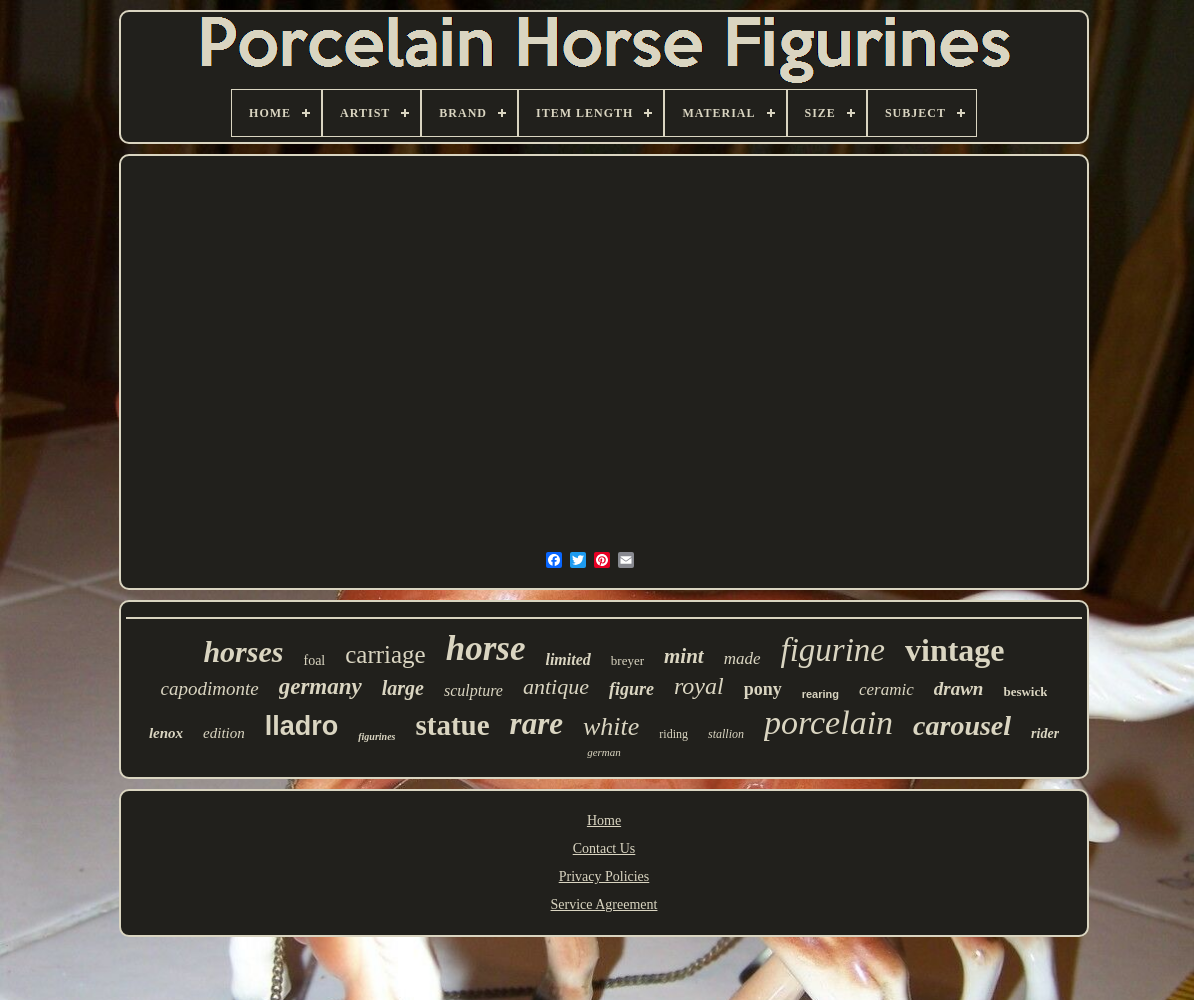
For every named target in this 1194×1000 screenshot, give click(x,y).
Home (604, 820)
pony (763, 689)
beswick (1025, 691)
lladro (302, 726)
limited (567, 659)
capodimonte (210, 688)
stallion (726, 734)
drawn (959, 688)
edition (224, 733)
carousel (962, 725)
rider (1045, 733)
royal (699, 686)
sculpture (473, 690)
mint (684, 656)
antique (556, 686)
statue (453, 725)
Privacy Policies (604, 876)
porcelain (828, 722)
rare (536, 723)
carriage (385, 654)
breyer (627, 660)
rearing (820, 694)
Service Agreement (604, 904)
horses (243, 651)
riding (673, 734)
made (742, 658)
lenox (166, 733)
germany (320, 686)
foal (314, 660)
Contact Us (604, 848)
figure (631, 689)
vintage (955, 650)
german (604, 752)
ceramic (886, 689)
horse (486, 648)
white (611, 726)
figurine (833, 650)
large (403, 688)
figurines (376, 736)
